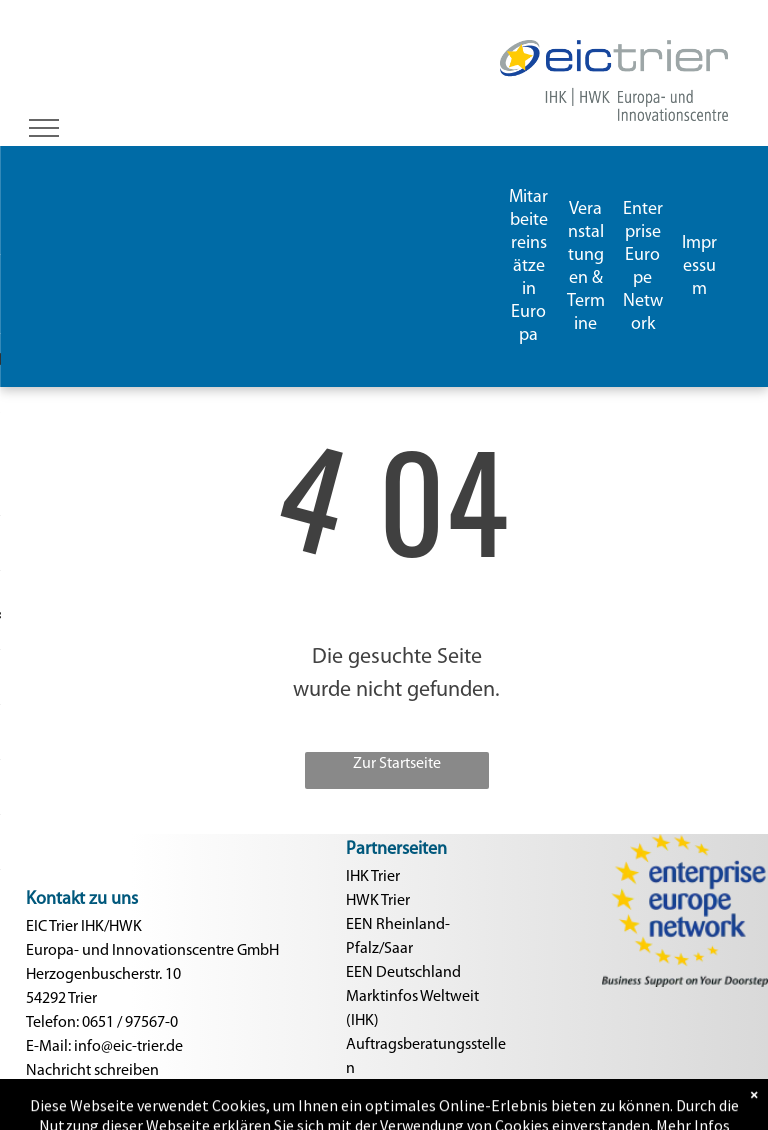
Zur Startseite (397, 764)
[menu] (44, 128)
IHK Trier (373, 877)
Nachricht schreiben (92, 1071)
